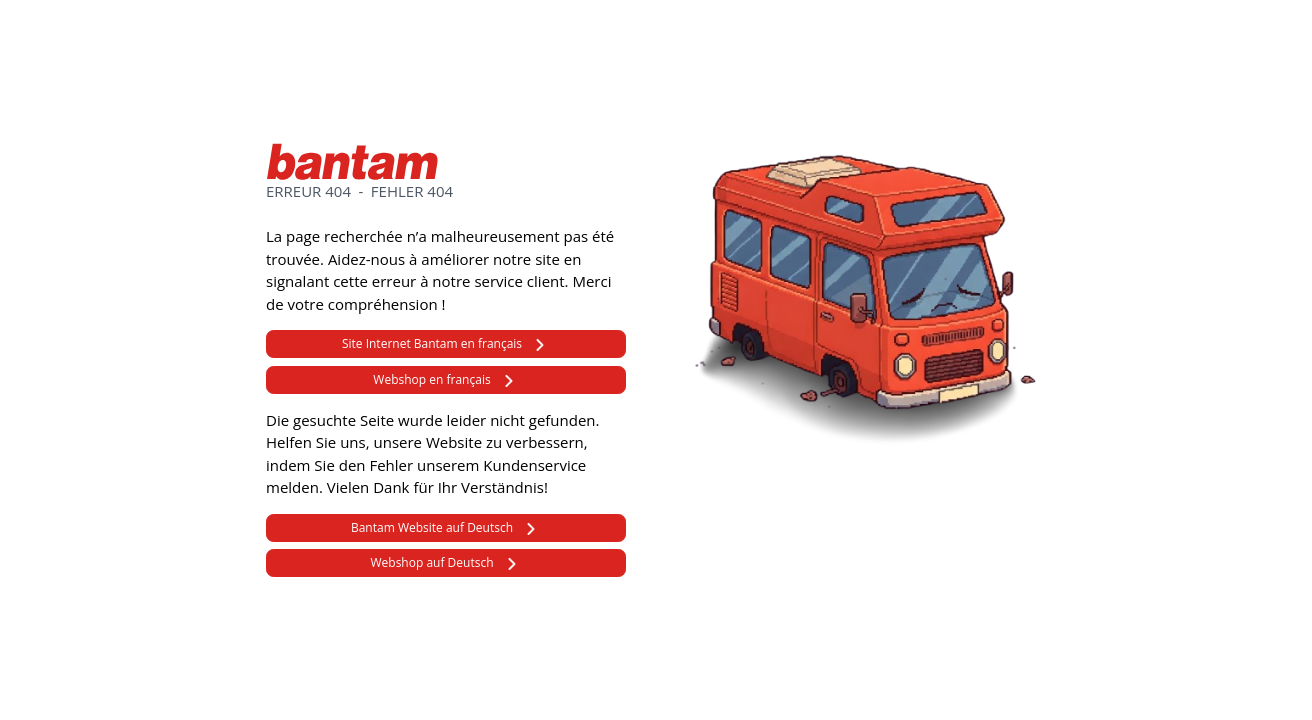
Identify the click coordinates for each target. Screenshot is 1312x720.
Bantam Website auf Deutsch (432, 527)
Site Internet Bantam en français (432, 343)
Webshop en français (431, 379)
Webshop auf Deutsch (431, 562)
